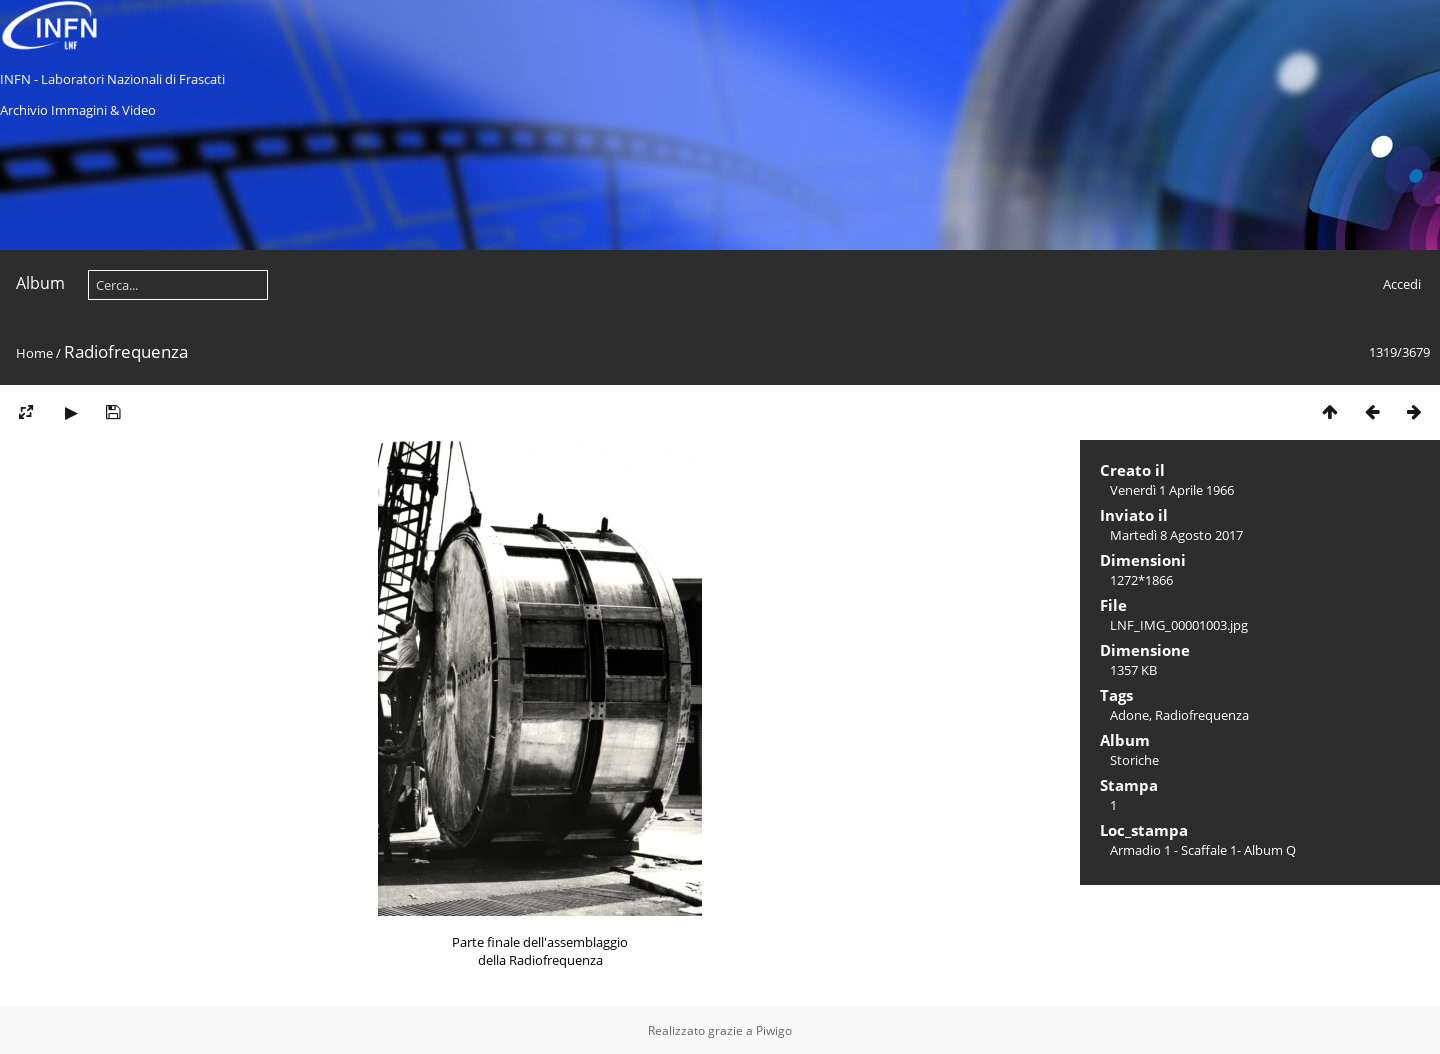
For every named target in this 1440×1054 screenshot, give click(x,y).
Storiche (1134, 760)
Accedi (1402, 284)
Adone (1129, 715)
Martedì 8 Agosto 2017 (1176, 535)
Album (40, 283)
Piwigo (774, 1030)
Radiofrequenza (1202, 715)
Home (34, 353)
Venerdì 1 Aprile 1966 (1172, 490)
